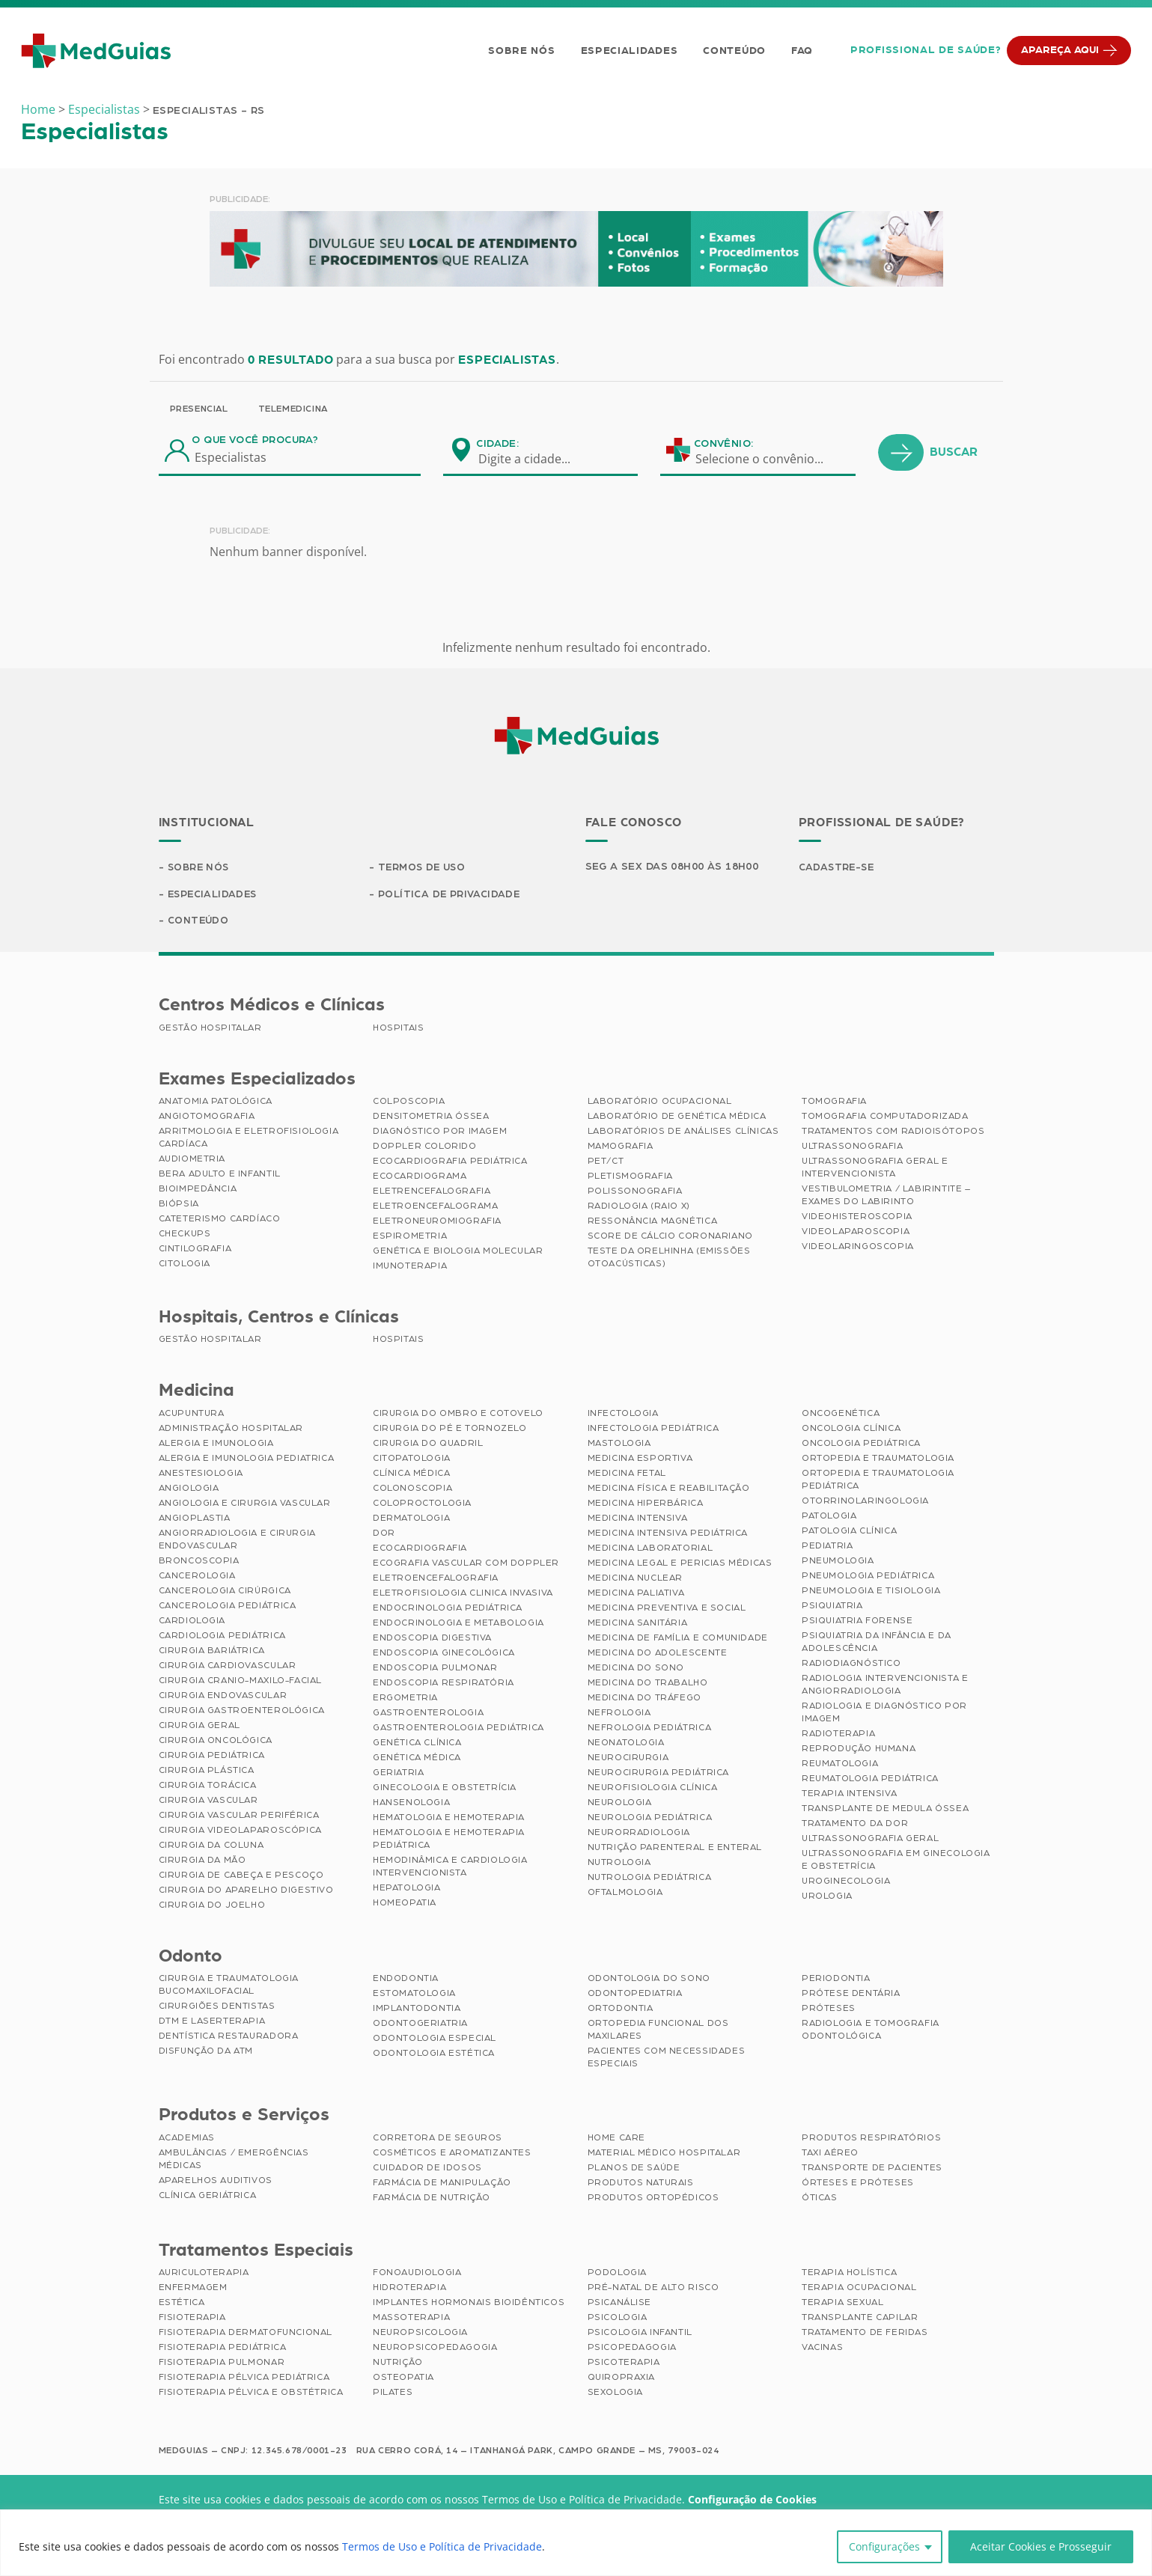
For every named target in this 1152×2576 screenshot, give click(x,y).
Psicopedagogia (632, 2348)
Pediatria (827, 1546)
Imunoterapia (410, 1267)
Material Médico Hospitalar (664, 2153)
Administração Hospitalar (231, 1429)
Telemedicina (293, 408)
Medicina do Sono (636, 1668)
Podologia (617, 2273)
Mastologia (619, 1444)
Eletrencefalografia (431, 1192)
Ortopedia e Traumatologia (878, 1459)
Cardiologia (192, 1621)
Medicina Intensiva (638, 1519)
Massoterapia (411, 2318)
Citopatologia (412, 1459)
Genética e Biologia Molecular (458, 1252)
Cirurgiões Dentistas (217, 2007)
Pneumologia (838, 1561)
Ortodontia (620, 2009)
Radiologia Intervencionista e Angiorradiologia (885, 1686)
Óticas (820, 2198)
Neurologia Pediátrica (650, 1818)
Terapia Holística (849, 2273)
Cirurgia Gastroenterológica (242, 1711)
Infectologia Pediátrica (653, 1429)
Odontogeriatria (420, 2024)
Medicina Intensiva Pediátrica (668, 1534)
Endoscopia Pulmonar (435, 1668)
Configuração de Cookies (752, 2501)
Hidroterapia (409, 2288)
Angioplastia (195, 1519)
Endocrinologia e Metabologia (458, 1624)
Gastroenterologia (428, 1713)
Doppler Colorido (425, 1147)
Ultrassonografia (852, 1147)
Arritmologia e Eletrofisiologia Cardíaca (249, 1139)
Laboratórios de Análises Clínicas (683, 1132)
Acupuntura (192, 1414)
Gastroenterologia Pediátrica (458, 1728)
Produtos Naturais (641, 2183)
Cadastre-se (838, 867)
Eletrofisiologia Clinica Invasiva (463, 1594)
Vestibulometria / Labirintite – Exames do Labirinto (886, 1196)
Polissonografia (635, 1192)
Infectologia (623, 1414)
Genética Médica (417, 1758)
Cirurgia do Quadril (428, 1444)
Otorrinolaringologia (865, 1502)
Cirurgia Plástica (207, 1771)
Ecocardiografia (420, 1549)
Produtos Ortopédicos (653, 2198)
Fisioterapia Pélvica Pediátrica (244, 2378)
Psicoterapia (624, 2363)
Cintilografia (195, 1249)
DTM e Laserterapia (212, 2022)
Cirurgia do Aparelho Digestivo (246, 1891)
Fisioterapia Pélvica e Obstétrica (251, 2393)
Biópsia (179, 1204)
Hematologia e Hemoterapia (449, 1818)
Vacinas (822, 2348)
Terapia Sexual (842, 2303)
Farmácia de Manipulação (442, 2183)
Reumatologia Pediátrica (870, 1779)
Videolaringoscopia (858, 1247)
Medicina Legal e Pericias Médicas (680, 1564)
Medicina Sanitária (638, 1624)
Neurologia (620, 1803)
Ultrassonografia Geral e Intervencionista (875, 1168)
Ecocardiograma (419, 1177)
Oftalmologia (625, 1893)
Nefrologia (619, 1713)
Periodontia (836, 1979)
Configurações (884, 2546)
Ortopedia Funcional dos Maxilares (658, 2031)
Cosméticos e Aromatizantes (452, 2153)
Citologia (184, 1264)
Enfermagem (193, 2288)
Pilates (392, 2393)
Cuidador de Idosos (427, 2168)
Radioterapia (838, 1734)
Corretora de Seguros (437, 2138)
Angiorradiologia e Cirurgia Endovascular (237, 1540)
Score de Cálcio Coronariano (670, 1237)
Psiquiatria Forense (857, 1621)
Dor (384, 1534)
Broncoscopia (199, 1561)
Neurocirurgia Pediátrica (658, 1773)
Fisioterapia (192, 2318)
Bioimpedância (198, 1189)
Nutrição (398, 2363)
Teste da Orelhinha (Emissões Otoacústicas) (669, 1258)
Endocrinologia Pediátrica (447, 1609)
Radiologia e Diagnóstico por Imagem (884, 1713)
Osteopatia (403, 2378)
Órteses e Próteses (858, 2183)
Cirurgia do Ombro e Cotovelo (458, 1414)
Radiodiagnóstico (851, 1664)
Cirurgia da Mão (202, 1861)
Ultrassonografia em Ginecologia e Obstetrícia (896, 1861)
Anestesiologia (201, 1474)
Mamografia (620, 1147)
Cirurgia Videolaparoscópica (240, 1831)
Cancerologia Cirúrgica (225, 1591)
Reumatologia (840, 1764)
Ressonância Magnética (653, 1222)
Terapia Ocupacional (859, 2288)
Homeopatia (404, 1903)
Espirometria (410, 1237)
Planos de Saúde (634, 2168)
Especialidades (628, 51)
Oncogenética (841, 1414)
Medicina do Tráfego (644, 1698)
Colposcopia (409, 1102)
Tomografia (834, 1102)
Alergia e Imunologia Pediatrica (247, 1459)
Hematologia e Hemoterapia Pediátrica (449, 1840)
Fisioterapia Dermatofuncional (245, 2333)
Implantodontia (416, 2009)
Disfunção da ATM (206, 2052)
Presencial (199, 408)
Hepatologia (407, 1888)
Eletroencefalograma (435, 1207)
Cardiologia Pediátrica (222, 1636)
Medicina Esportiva (640, 1459)
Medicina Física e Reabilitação (669, 1489)
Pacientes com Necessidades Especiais (667, 2058)
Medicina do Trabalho (648, 1683)
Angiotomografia (207, 1117)
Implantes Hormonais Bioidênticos (468, 2303)
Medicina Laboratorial (650, 1549)
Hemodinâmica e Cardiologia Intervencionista (450, 1867)
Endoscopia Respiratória (443, 1683)
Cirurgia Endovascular (223, 1696)
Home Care (616, 2138)
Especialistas (104, 109)
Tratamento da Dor (855, 1824)
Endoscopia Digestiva (432, 1639)
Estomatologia (414, 1994)
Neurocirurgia (628, 1758)
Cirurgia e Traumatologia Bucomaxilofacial (229, 1986)
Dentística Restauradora (229, 2037)
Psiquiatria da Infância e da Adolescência (876, 1643)
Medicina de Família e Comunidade (678, 1639)
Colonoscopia (412, 1489)
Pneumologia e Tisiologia (871, 1591)
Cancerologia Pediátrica (227, 1606)
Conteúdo (733, 51)
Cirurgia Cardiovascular (227, 1666)
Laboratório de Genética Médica (677, 1117)
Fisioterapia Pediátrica (223, 2348)
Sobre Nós (520, 51)
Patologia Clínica (849, 1531)
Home (38, 109)
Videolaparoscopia (855, 1232)
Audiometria (192, 1160)
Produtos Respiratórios (871, 2138)
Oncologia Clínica (851, 1429)
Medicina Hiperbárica (646, 1504)
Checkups (185, 1234)
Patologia (829, 1517)
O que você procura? (255, 440)
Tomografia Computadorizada (885, 1117)
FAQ (800, 51)
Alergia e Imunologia (216, 1444)
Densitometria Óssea (431, 1117)
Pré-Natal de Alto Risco (653, 2288)
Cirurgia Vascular (208, 1801)
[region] (576, 2542)
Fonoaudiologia (417, 2273)
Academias (187, 2138)
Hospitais (398, 1029)
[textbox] (533, 459)
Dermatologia (411, 1519)
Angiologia (189, 1489)
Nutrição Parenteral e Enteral (675, 1848)
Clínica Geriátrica (208, 2196)
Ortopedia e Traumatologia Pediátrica (878, 1481)
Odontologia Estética (434, 2054)
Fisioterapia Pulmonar (222, 2363)
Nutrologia (619, 1863)
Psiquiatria (832, 1606)
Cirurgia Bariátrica (212, 1651)
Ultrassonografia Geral (870, 1839)
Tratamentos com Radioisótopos (893, 1132)
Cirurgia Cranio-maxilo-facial (240, 1681)
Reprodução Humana (858, 1749)
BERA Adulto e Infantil (220, 1175)
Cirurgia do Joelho (212, 1906)
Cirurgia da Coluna (211, 1846)
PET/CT (606, 1162)
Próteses (829, 2009)
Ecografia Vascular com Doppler (466, 1564)
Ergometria (405, 1698)
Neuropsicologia (420, 2333)
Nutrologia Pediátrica (650, 1878)
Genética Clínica (417, 1743)
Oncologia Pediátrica (861, 1444)
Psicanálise (620, 2303)
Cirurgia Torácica (208, 1786)
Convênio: (724, 444)
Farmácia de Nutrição (431, 2198)
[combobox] (533, 459)
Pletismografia (630, 1177)
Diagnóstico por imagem (440, 1132)
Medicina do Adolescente (658, 1653)
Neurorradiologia (639, 1833)
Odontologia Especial (434, 2039)
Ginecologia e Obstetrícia (444, 1788)
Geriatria (398, 1773)
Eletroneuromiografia (437, 1222)
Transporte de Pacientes (872, 2168)
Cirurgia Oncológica (215, 1741)
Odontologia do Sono (649, 1979)
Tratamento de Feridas (865, 2333)
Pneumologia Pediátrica (868, 1576)
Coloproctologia (422, 1504)
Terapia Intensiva (849, 1794)
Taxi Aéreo (830, 2153)
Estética (182, 2303)
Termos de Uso (424, 867)
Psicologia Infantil (640, 2333)
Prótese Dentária (851, 1994)
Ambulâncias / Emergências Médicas (234, 2160)
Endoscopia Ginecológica (444, 1653)
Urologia (827, 1897)
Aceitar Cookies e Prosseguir (1041, 2546)
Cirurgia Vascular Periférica (239, 1816)
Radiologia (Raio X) (639, 1207)
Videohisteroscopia (857, 1217)
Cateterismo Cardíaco (220, 1219)
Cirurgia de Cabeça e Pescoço (241, 1876)
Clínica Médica (411, 1474)
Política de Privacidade (450, 894)
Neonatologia (626, 1743)
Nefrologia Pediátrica (650, 1728)
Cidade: (497, 444)
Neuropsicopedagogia (435, 2348)
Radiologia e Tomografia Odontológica (870, 2031)
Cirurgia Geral (199, 1726)
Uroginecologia (846, 1882)
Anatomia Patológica (215, 1102)
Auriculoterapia (204, 2273)
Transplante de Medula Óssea (885, 1809)
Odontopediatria (635, 1994)
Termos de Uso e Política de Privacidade (442, 2546)
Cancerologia (197, 1576)
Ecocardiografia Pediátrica (450, 1162)
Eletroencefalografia (436, 1579)
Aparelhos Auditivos (215, 2181)
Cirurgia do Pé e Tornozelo (450, 1429)
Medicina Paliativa (636, 1594)
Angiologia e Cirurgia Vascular (245, 1504)
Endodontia (406, 1979)
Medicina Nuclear (635, 1579)
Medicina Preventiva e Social (667, 1609)
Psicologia (617, 2318)
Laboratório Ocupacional (660, 1102)
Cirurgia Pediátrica (212, 1756)
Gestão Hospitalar (210, 1029)
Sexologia (615, 2393)
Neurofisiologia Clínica (653, 1788)
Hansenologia (411, 1803)
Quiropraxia (622, 2378)
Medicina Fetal (627, 1474)
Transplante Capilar (860, 2318)
